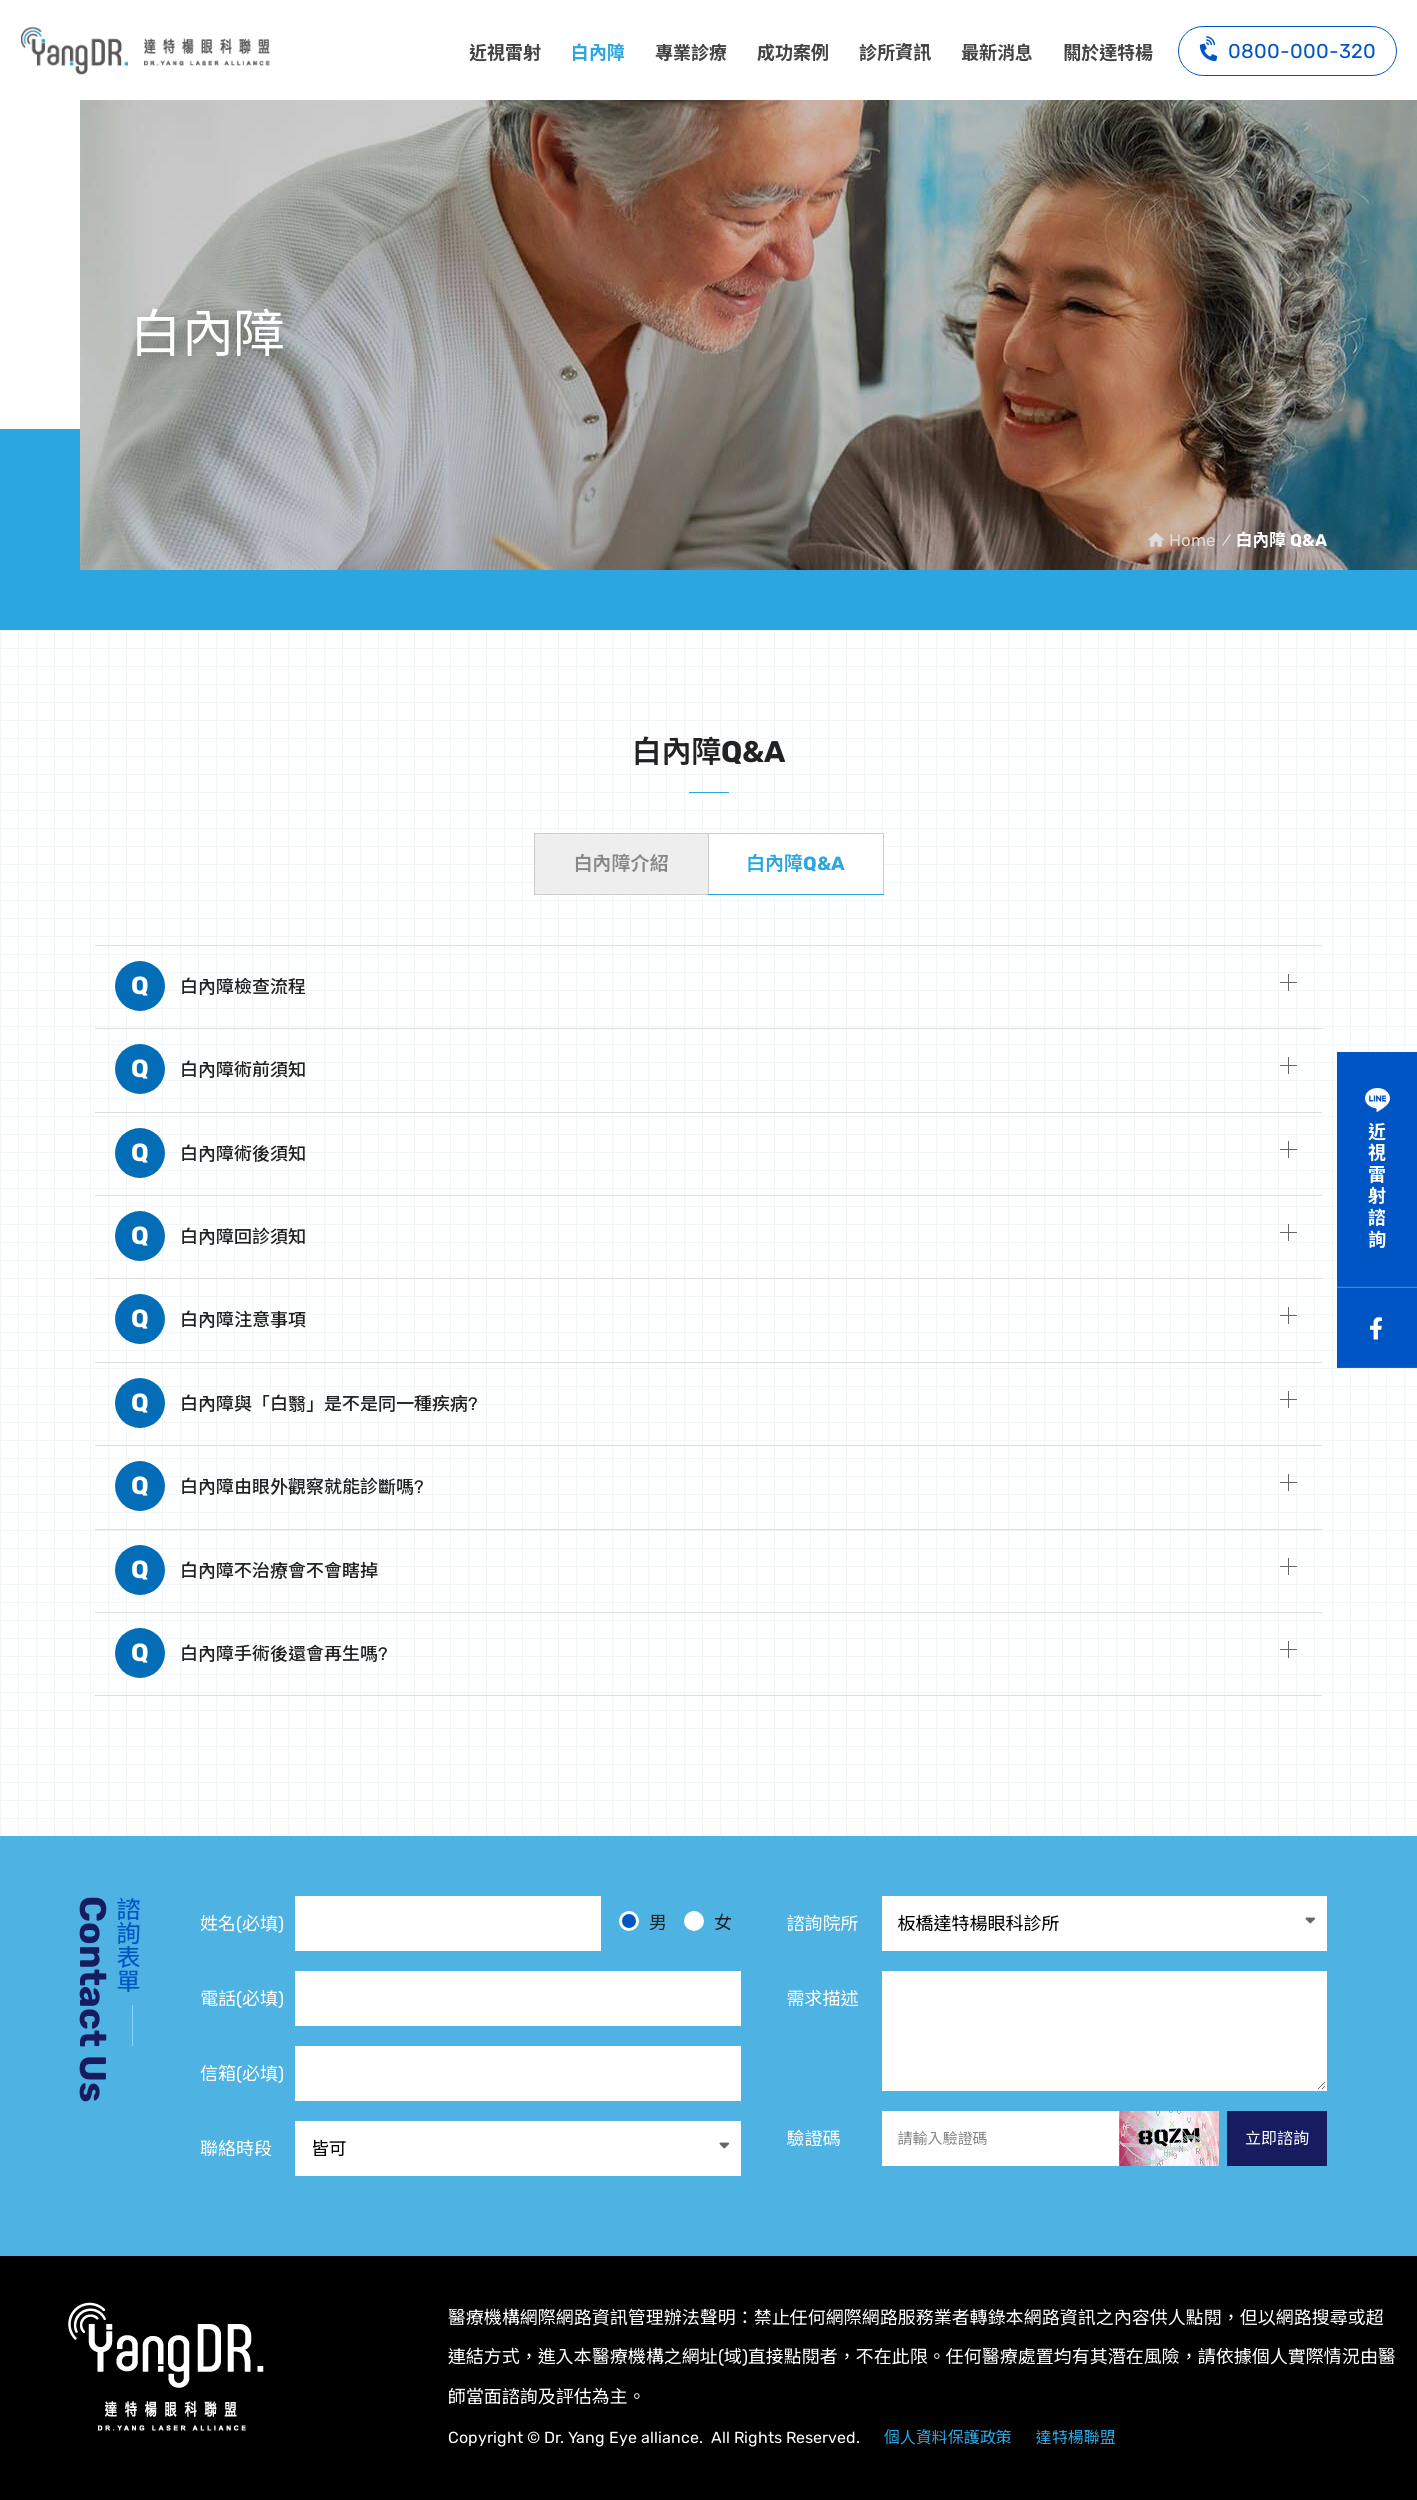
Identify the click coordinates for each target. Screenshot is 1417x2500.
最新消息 (997, 53)
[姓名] (448, 1923)
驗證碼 (814, 2139)
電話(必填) (242, 1999)
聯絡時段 (236, 2149)
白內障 (598, 53)
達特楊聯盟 (1076, 2437)
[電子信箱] (518, 2073)
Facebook (1377, 1328)
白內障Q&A (795, 863)
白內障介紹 (621, 863)
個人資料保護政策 (948, 2437)
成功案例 (793, 53)
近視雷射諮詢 (1377, 1186)
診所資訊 (895, 53)
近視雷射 (505, 53)
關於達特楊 (1108, 53)
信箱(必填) (242, 2074)
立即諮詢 (1277, 2138)
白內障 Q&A (145, 50)
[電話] (518, 1998)
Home (1192, 540)
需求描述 (823, 1999)
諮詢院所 (823, 1924)
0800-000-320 (1287, 49)
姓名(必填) (242, 1924)
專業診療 (691, 53)
